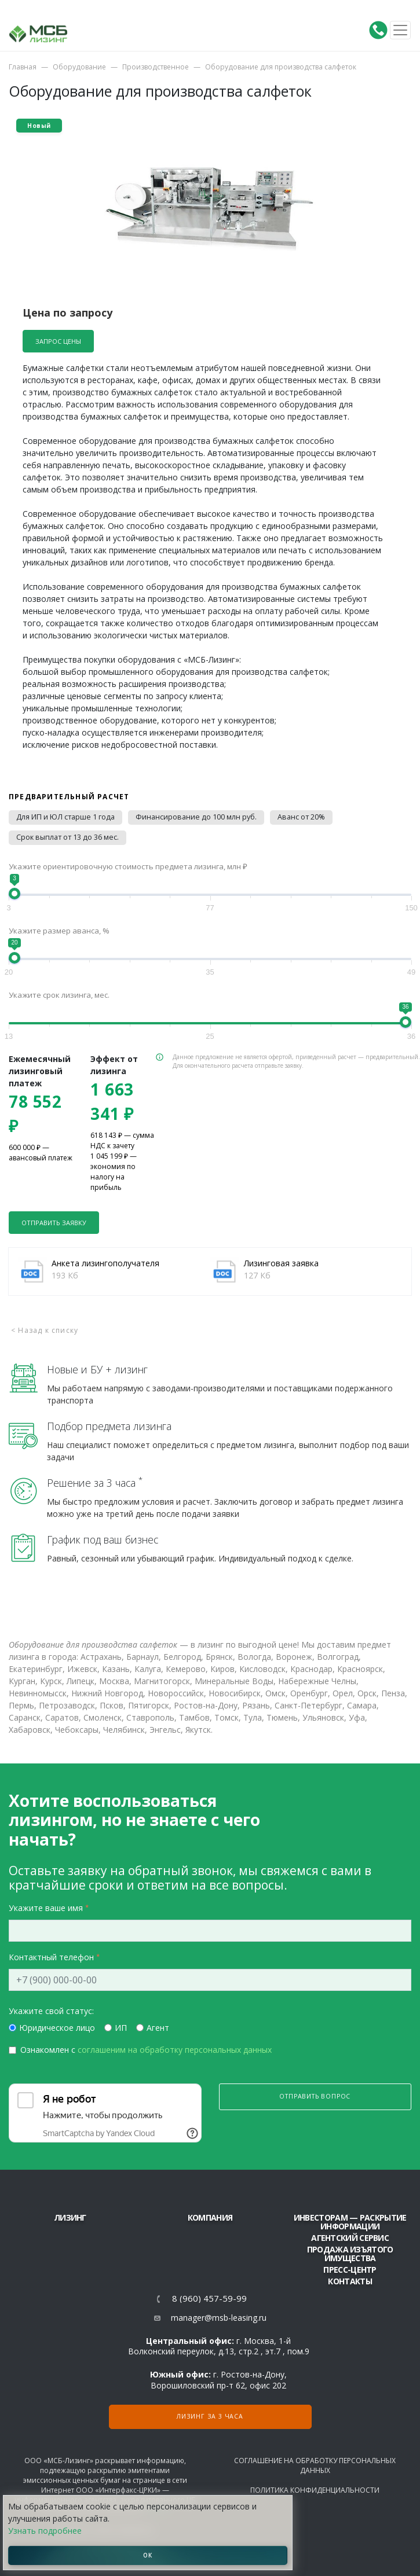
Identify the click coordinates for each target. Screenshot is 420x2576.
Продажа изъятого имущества (350, 2253)
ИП (121, 2027)
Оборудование (79, 67)
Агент (158, 2027)
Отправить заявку (53, 1222)
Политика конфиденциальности (314, 2490)
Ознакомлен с (146, 2049)
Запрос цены (58, 341)
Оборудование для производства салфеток (280, 67)
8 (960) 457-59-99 (209, 2298)
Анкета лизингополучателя (105, 1263)
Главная (22, 67)
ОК (147, 2555)
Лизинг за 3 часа (210, 2416)
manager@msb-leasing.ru (218, 2317)
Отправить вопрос (314, 2096)
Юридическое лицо (57, 2027)
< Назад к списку (44, 1330)
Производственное (155, 67)
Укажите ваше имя (46, 1907)
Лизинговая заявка (281, 1263)
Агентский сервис (350, 2237)
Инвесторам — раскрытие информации (350, 2222)
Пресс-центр (349, 2269)
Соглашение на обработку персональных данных (315, 2465)
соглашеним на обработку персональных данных (175, 2049)
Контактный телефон (51, 1957)
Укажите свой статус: (51, 2010)
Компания (210, 2217)
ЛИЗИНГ (70, 2217)
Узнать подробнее (45, 2530)
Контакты (349, 2281)
